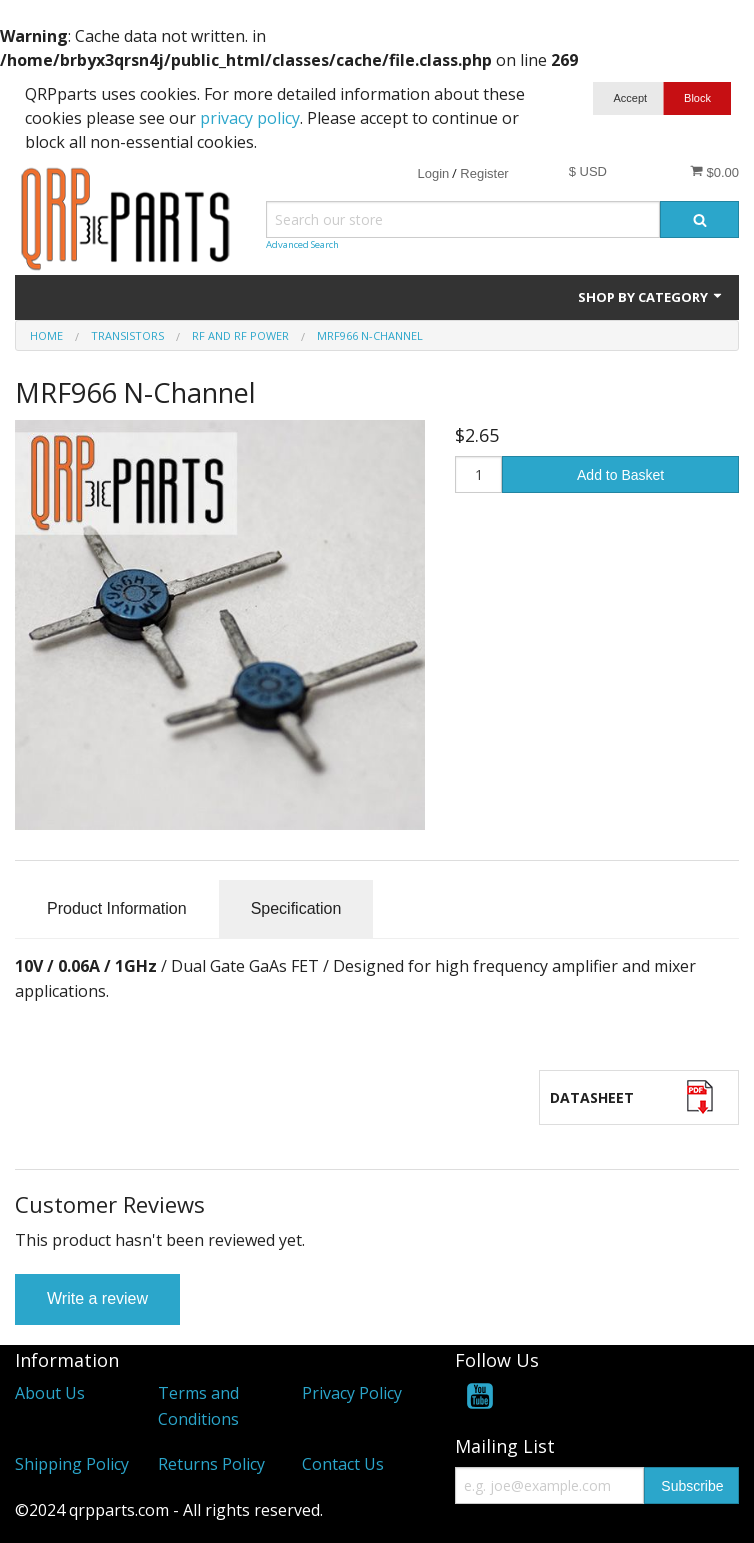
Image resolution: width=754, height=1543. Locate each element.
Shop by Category (651, 297)
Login (433, 173)
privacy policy (250, 118)
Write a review (97, 1298)
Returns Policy (211, 1464)
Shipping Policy (72, 1464)
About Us (50, 1393)
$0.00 (714, 172)
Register (484, 173)
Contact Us (343, 1464)
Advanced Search (302, 244)
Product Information (117, 908)
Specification (296, 908)
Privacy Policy (352, 1393)
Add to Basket (620, 475)
